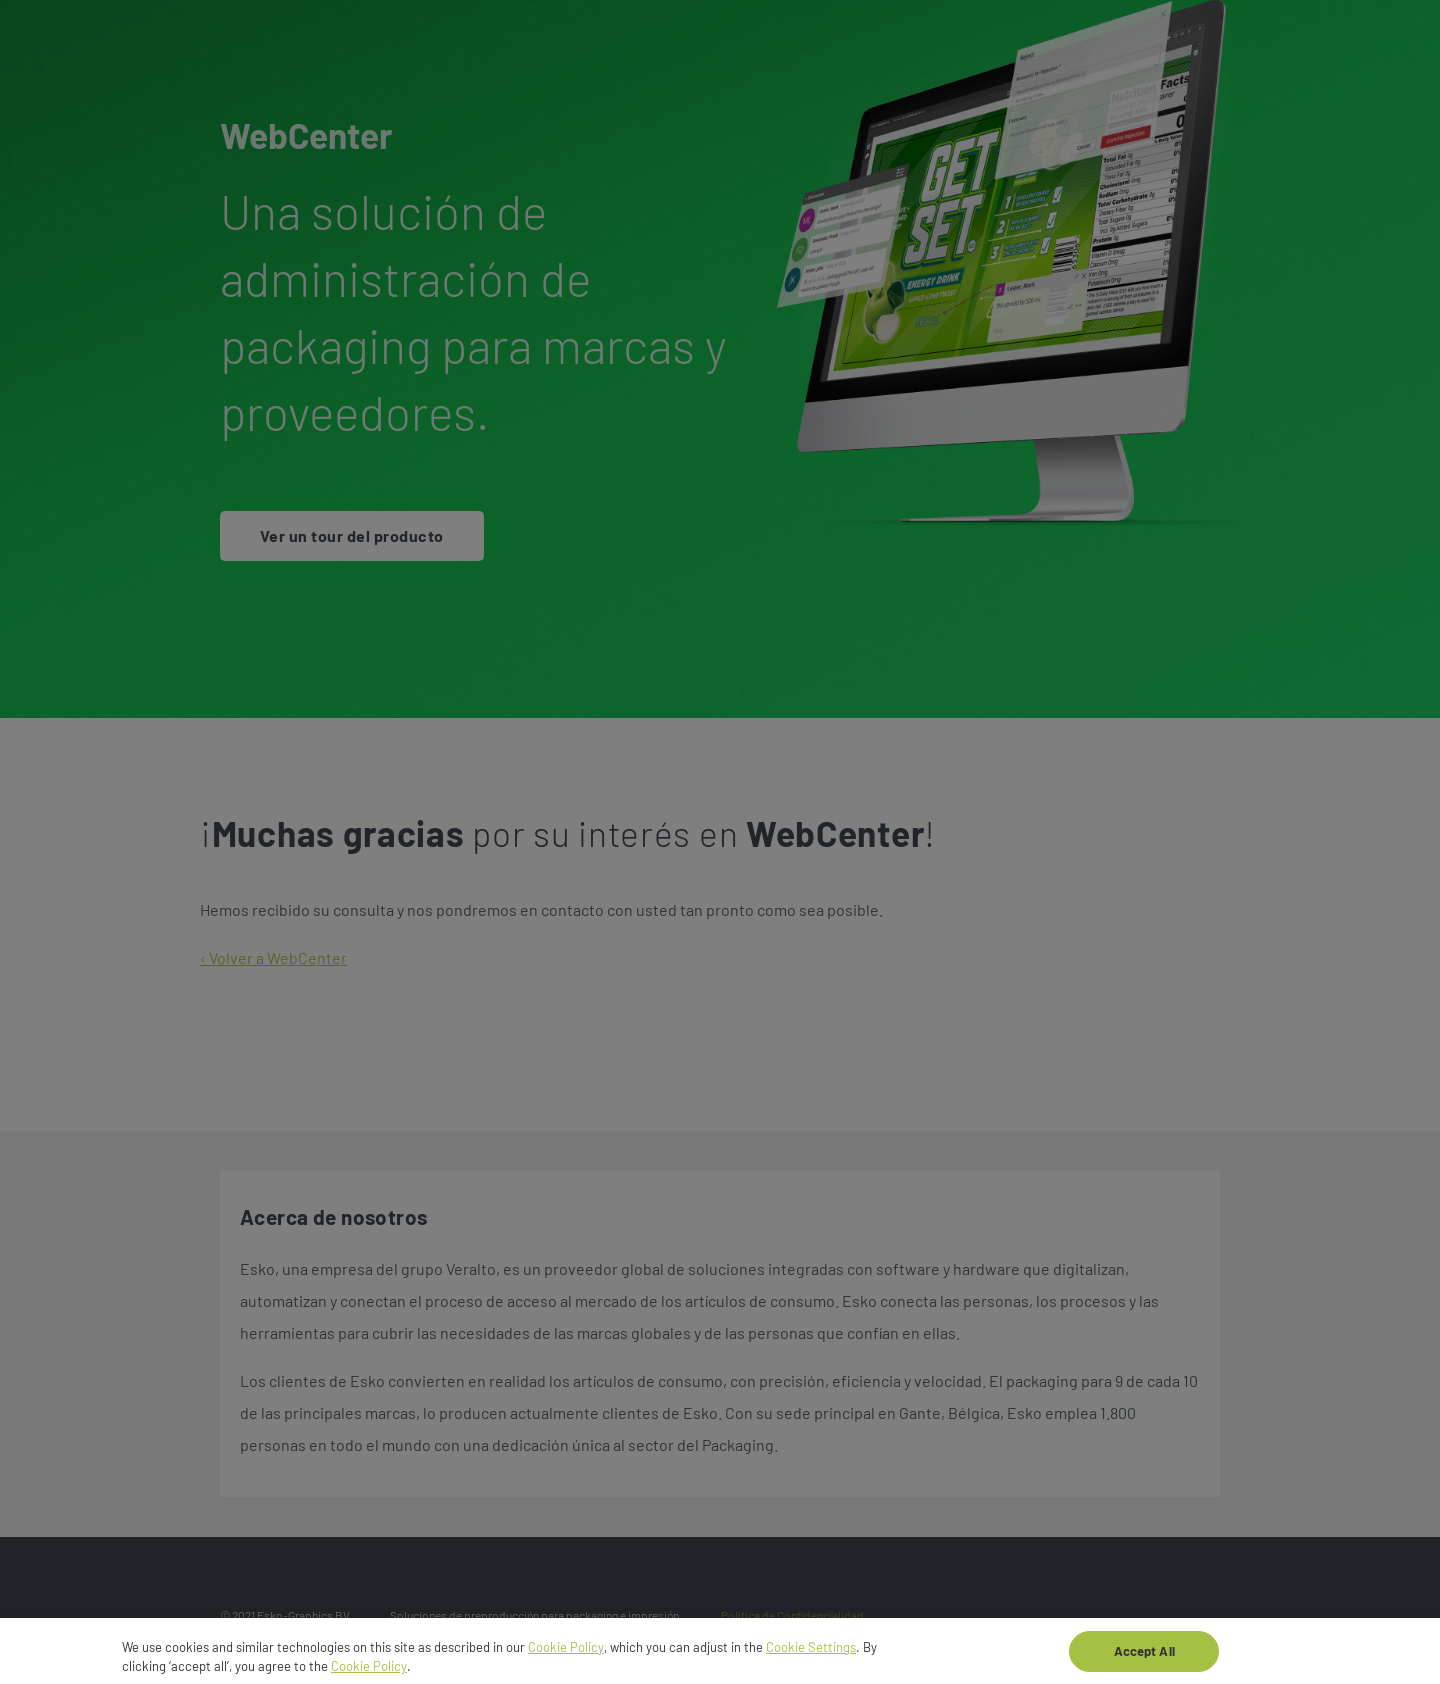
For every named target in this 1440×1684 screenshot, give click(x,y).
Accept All (1144, 1656)
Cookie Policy (566, 1652)
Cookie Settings (811, 1652)
